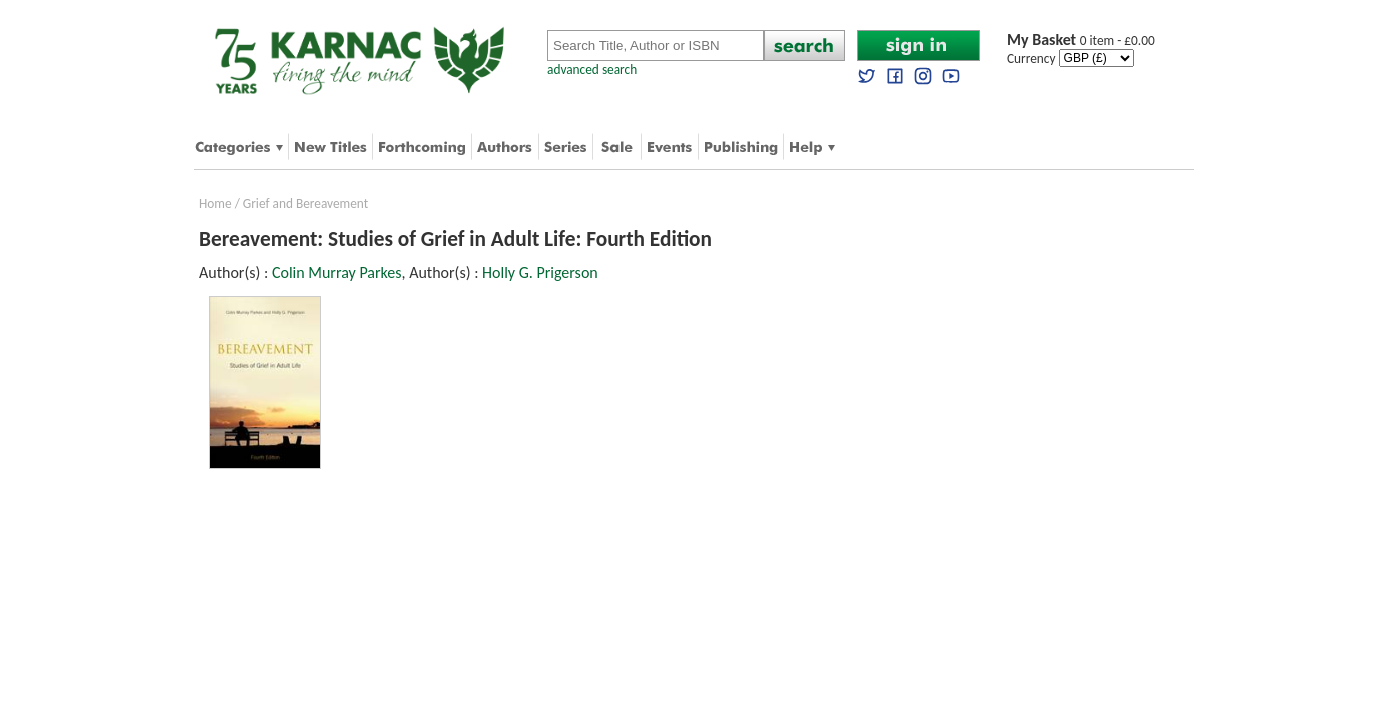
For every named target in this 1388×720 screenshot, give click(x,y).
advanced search (592, 69)
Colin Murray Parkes (337, 272)
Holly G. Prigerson (540, 272)
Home (215, 203)
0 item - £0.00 (1081, 40)
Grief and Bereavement (305, 203)
